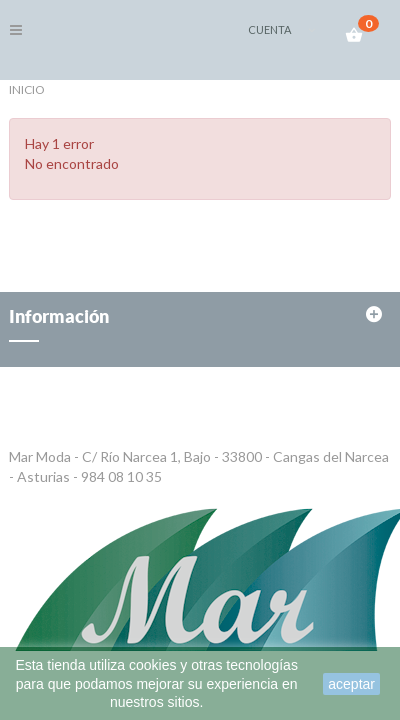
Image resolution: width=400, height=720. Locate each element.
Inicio (27, 89)
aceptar (351, 684)
